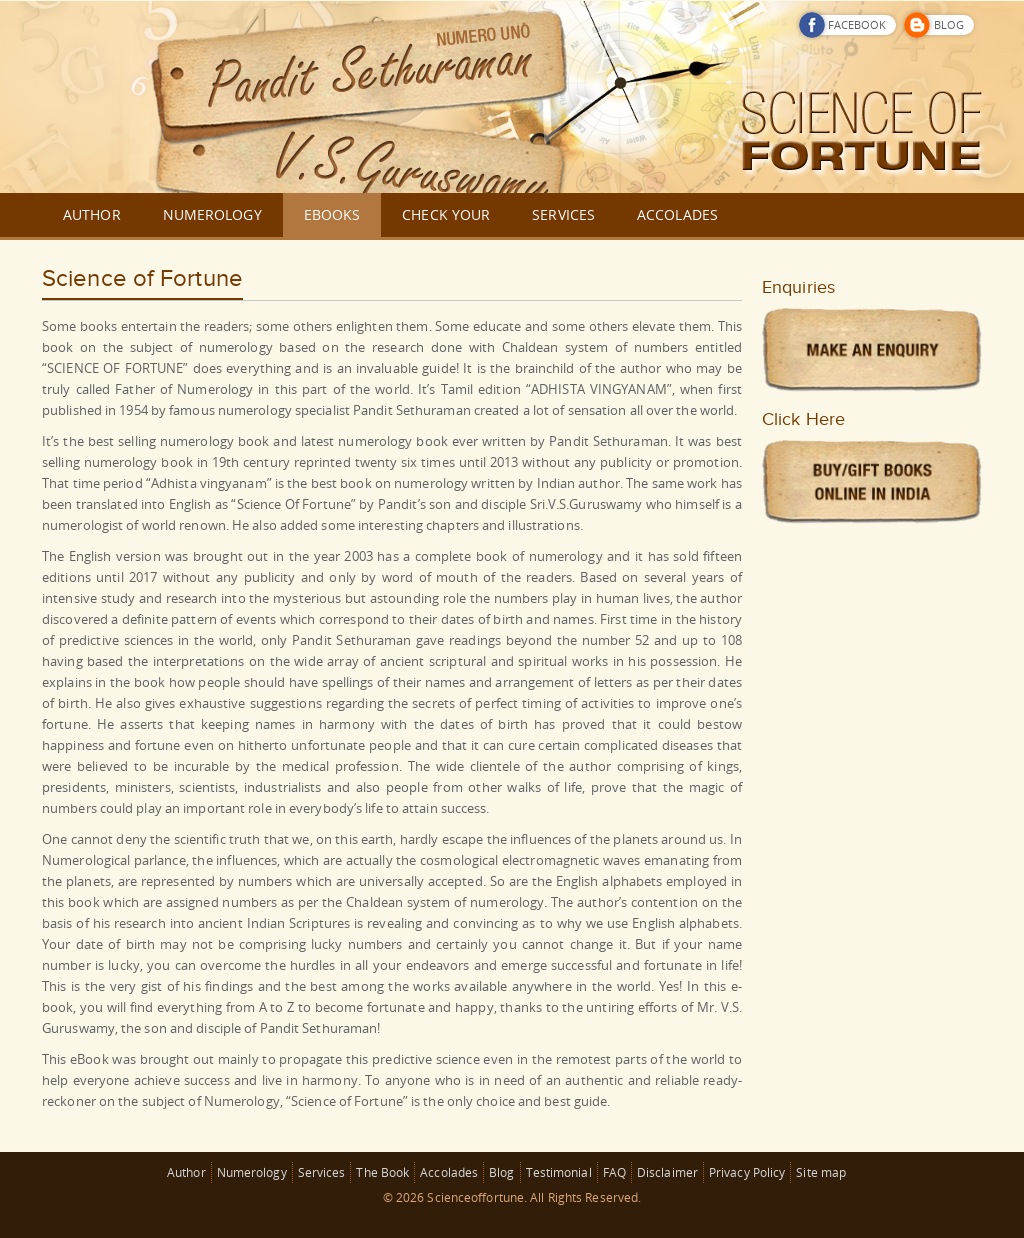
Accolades (449, 1172)
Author (186, 1172)
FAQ (614, 1172)
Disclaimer (667, 1172)
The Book (382, 1172)
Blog (501, 1172)
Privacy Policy (747, 1172)
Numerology (252, 1172)
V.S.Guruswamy (595, 504)
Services (322, 1172)
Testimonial (559, 1172)
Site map (821, 1172)
